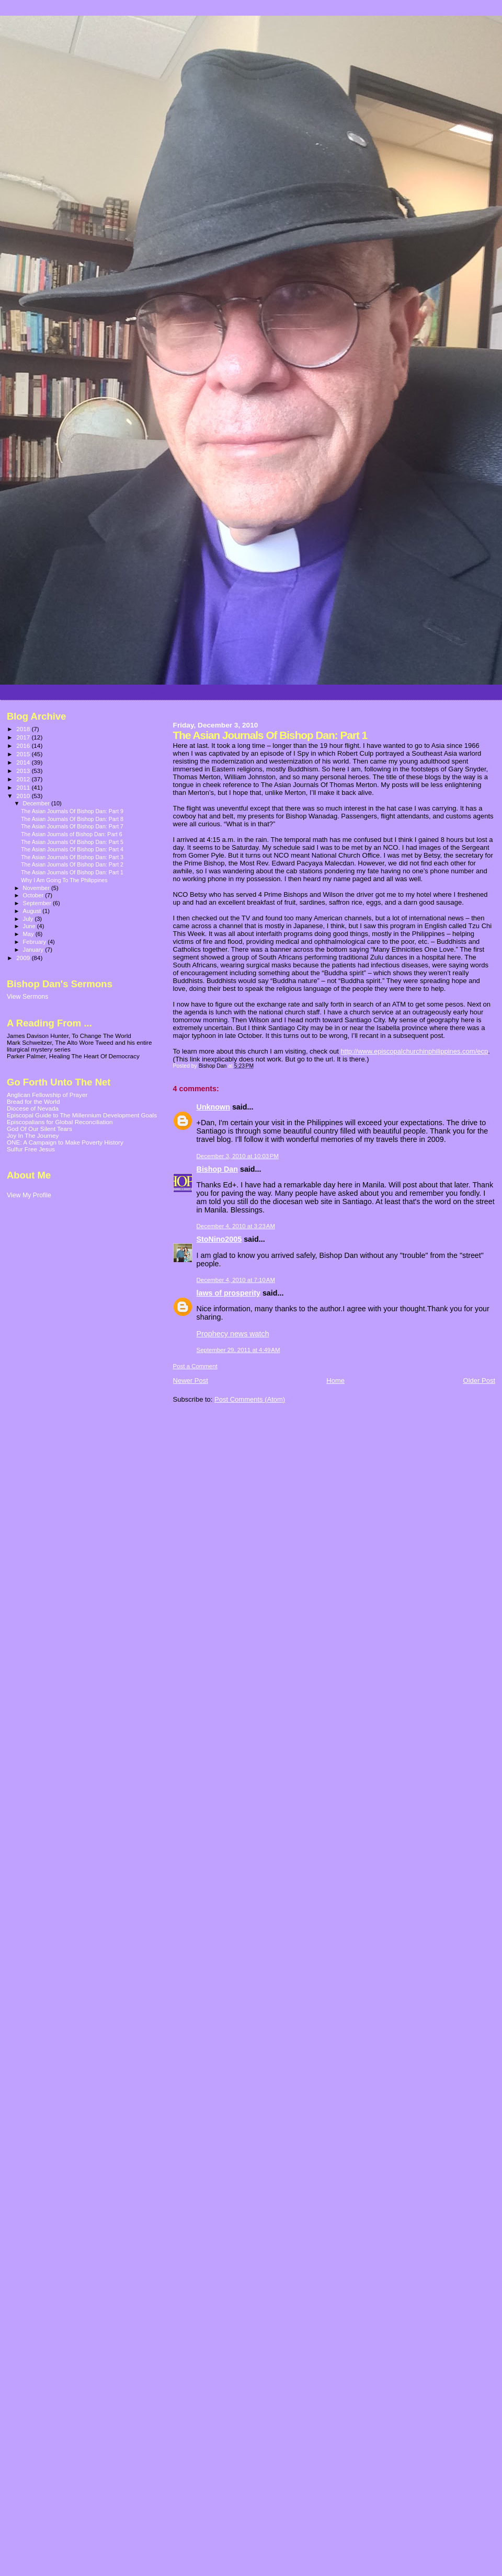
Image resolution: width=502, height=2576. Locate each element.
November (37, 888)
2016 (23, 745)
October (34, 895)
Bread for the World (33, 1101)
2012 (23, 779)
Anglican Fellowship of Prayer (47, 1094)
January (34, 949)
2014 (23, 762)
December (37, 803)
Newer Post (190, 1380)
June (30, 926)
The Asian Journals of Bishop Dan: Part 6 (71, 834)
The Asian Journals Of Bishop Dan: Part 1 (72, 872)
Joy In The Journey (33, 1135)
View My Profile (29, 1195)
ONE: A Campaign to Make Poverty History (65, 1142)
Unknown (213, 1107)
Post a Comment (195, 1366)
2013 (23, 770)
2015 (23, 753)
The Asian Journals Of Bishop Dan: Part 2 (72, 864)
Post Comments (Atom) (249, 1399)
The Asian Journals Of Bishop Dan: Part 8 (72, 819)
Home (335, 1380)
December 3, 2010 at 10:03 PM (238, 1156)
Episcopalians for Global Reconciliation (60, 1121)
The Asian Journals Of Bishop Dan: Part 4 (72, 849)
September (38, 903)
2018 (23, 728)
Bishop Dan (217, 1169)
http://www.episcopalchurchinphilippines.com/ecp (414, 1051)
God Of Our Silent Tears (39, 1128)
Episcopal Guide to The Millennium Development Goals (82, 1115)
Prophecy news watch (233, 1334)
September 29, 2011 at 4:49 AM (238, 1350)
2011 (23, 787)
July (29, 919)
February (35, 942)
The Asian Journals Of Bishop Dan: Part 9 (72, 811)
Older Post (479, 1380)
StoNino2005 (219, 1239)
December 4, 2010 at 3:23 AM (236, 1226)
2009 (23, 957)
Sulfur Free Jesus (31, 1149)
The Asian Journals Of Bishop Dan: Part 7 (72, 826)
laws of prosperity (228, 1293)
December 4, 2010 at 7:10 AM (236, 1280)
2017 (23, 737)
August (33, 911)
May (29, 934)
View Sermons (27, 996)
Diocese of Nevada (33, 1108)
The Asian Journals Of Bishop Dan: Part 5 (72, 842)
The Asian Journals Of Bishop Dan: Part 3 (72, 857)
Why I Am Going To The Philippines (64, 880)
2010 (23, 795)
